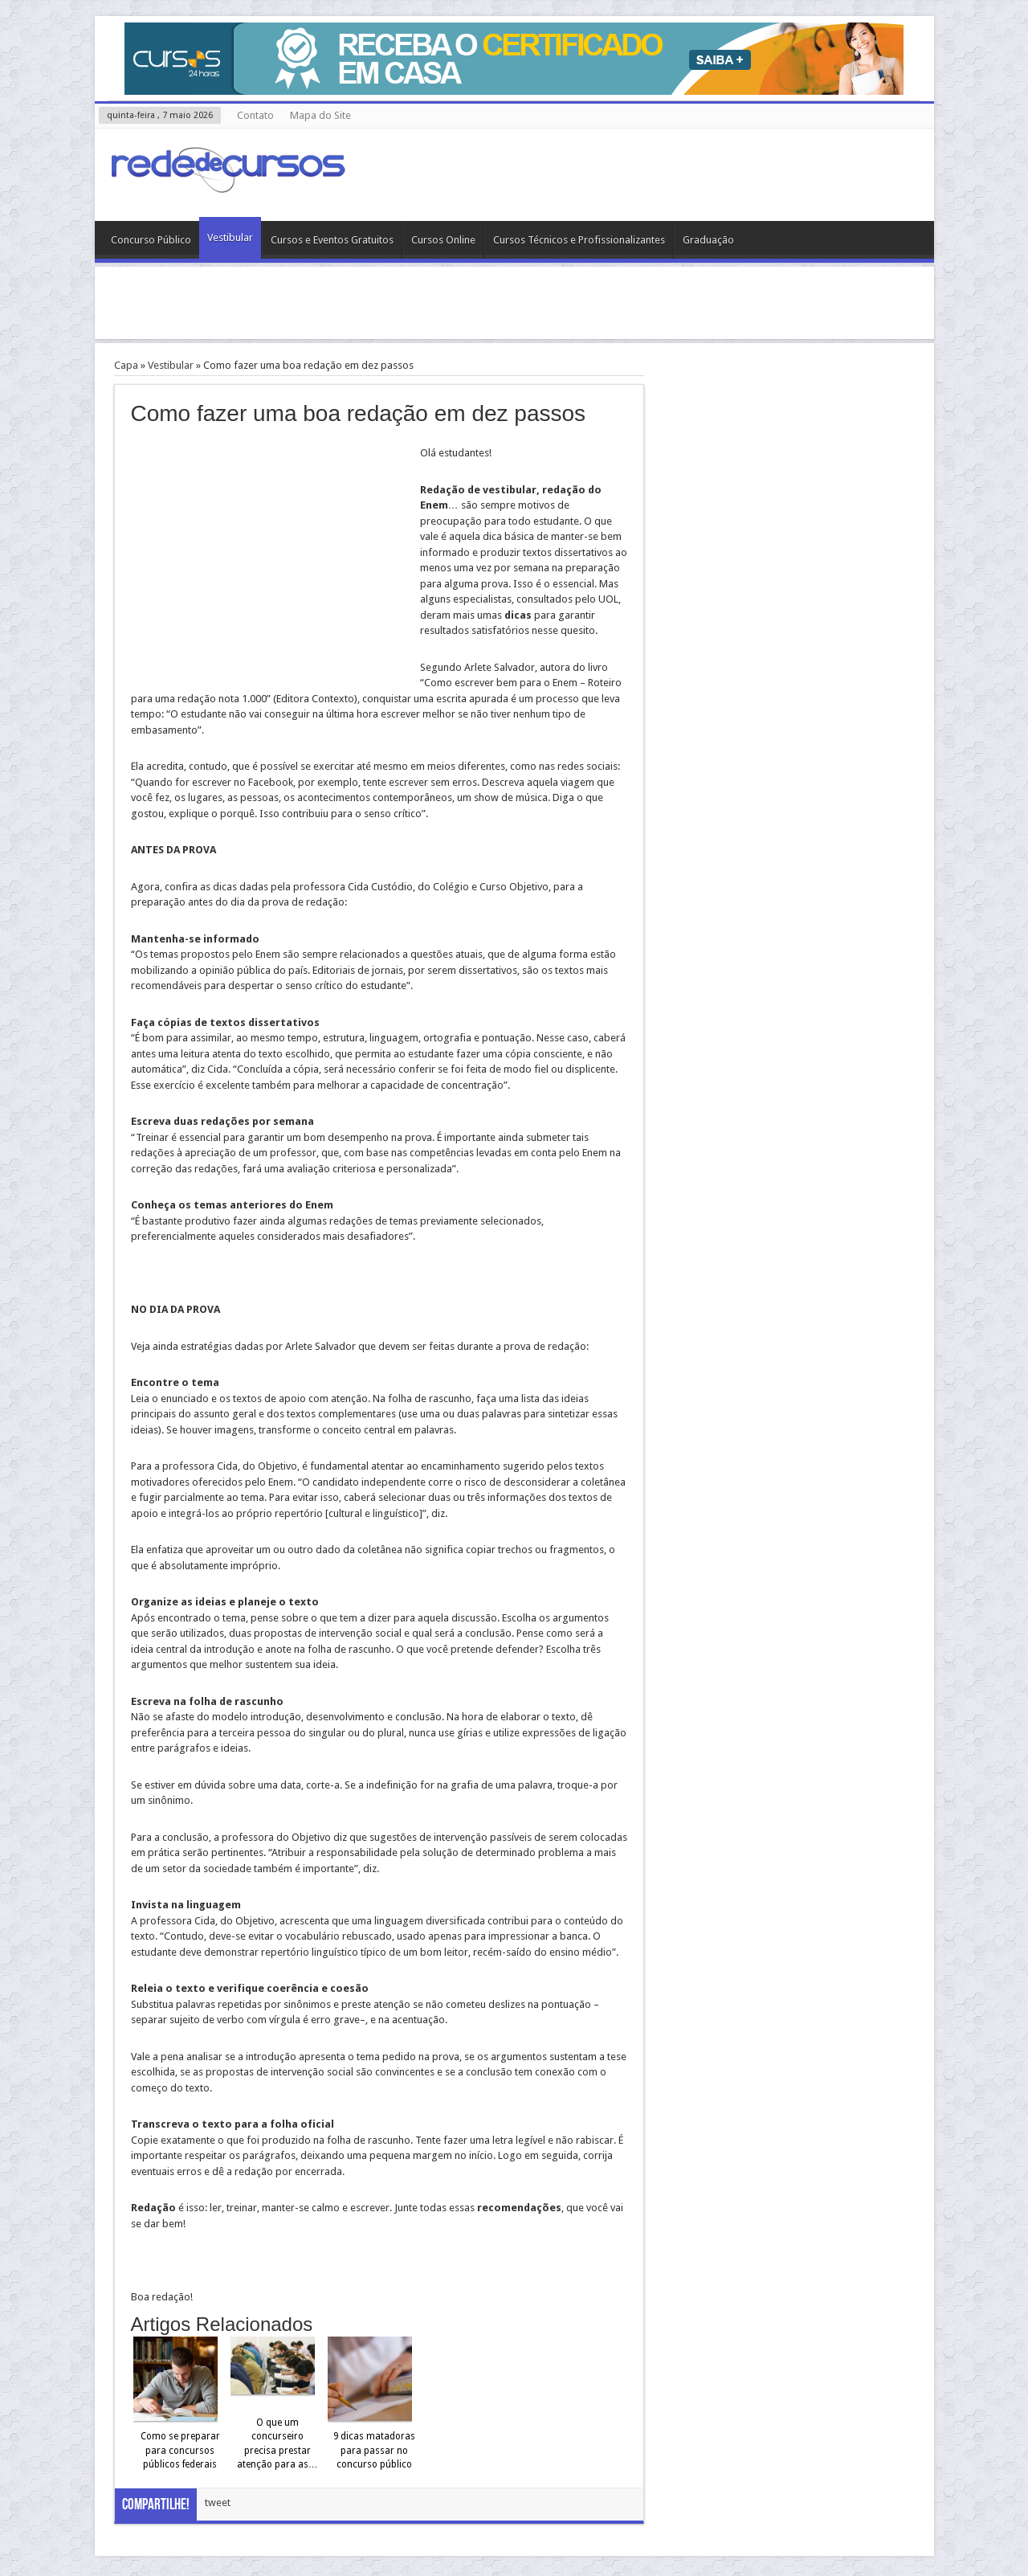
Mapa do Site (320, 115)
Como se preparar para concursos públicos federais (180, 2450)
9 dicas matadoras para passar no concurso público (374, 2450)
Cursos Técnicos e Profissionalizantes (579, 240)
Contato (255, 115)
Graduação (708, 240)
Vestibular (230, 237)
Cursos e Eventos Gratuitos (332, 240)
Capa (126, 365)
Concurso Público (151, 240)
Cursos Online (443, 240)
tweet (217, 2502)
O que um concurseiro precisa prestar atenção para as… (277, 2444)
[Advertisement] (514, 303)
